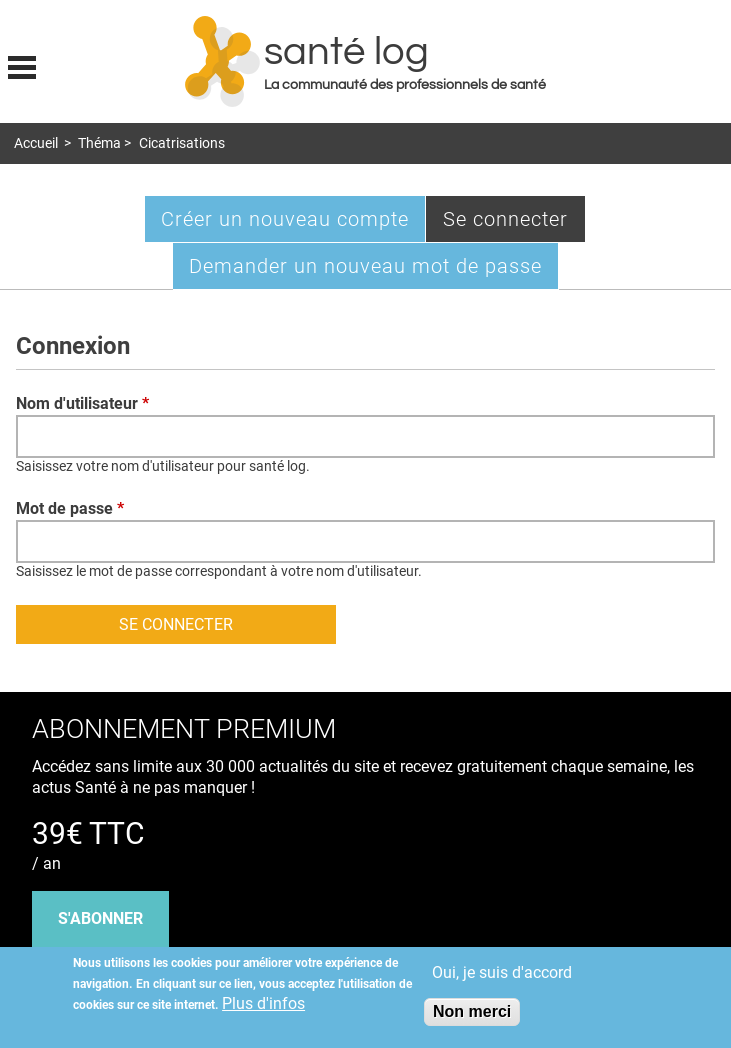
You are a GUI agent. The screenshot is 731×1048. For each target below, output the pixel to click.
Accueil (36, 143)
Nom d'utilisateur (82, 403)
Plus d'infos (263, 1003)
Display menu (22, 65)
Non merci (472, 1011)
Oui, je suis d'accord (502, 972)
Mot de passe (70, 508)
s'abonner (100, 918)
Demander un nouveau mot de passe (365, 266)
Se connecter (514, 223)
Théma (99, 143)
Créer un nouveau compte (285, 219)
